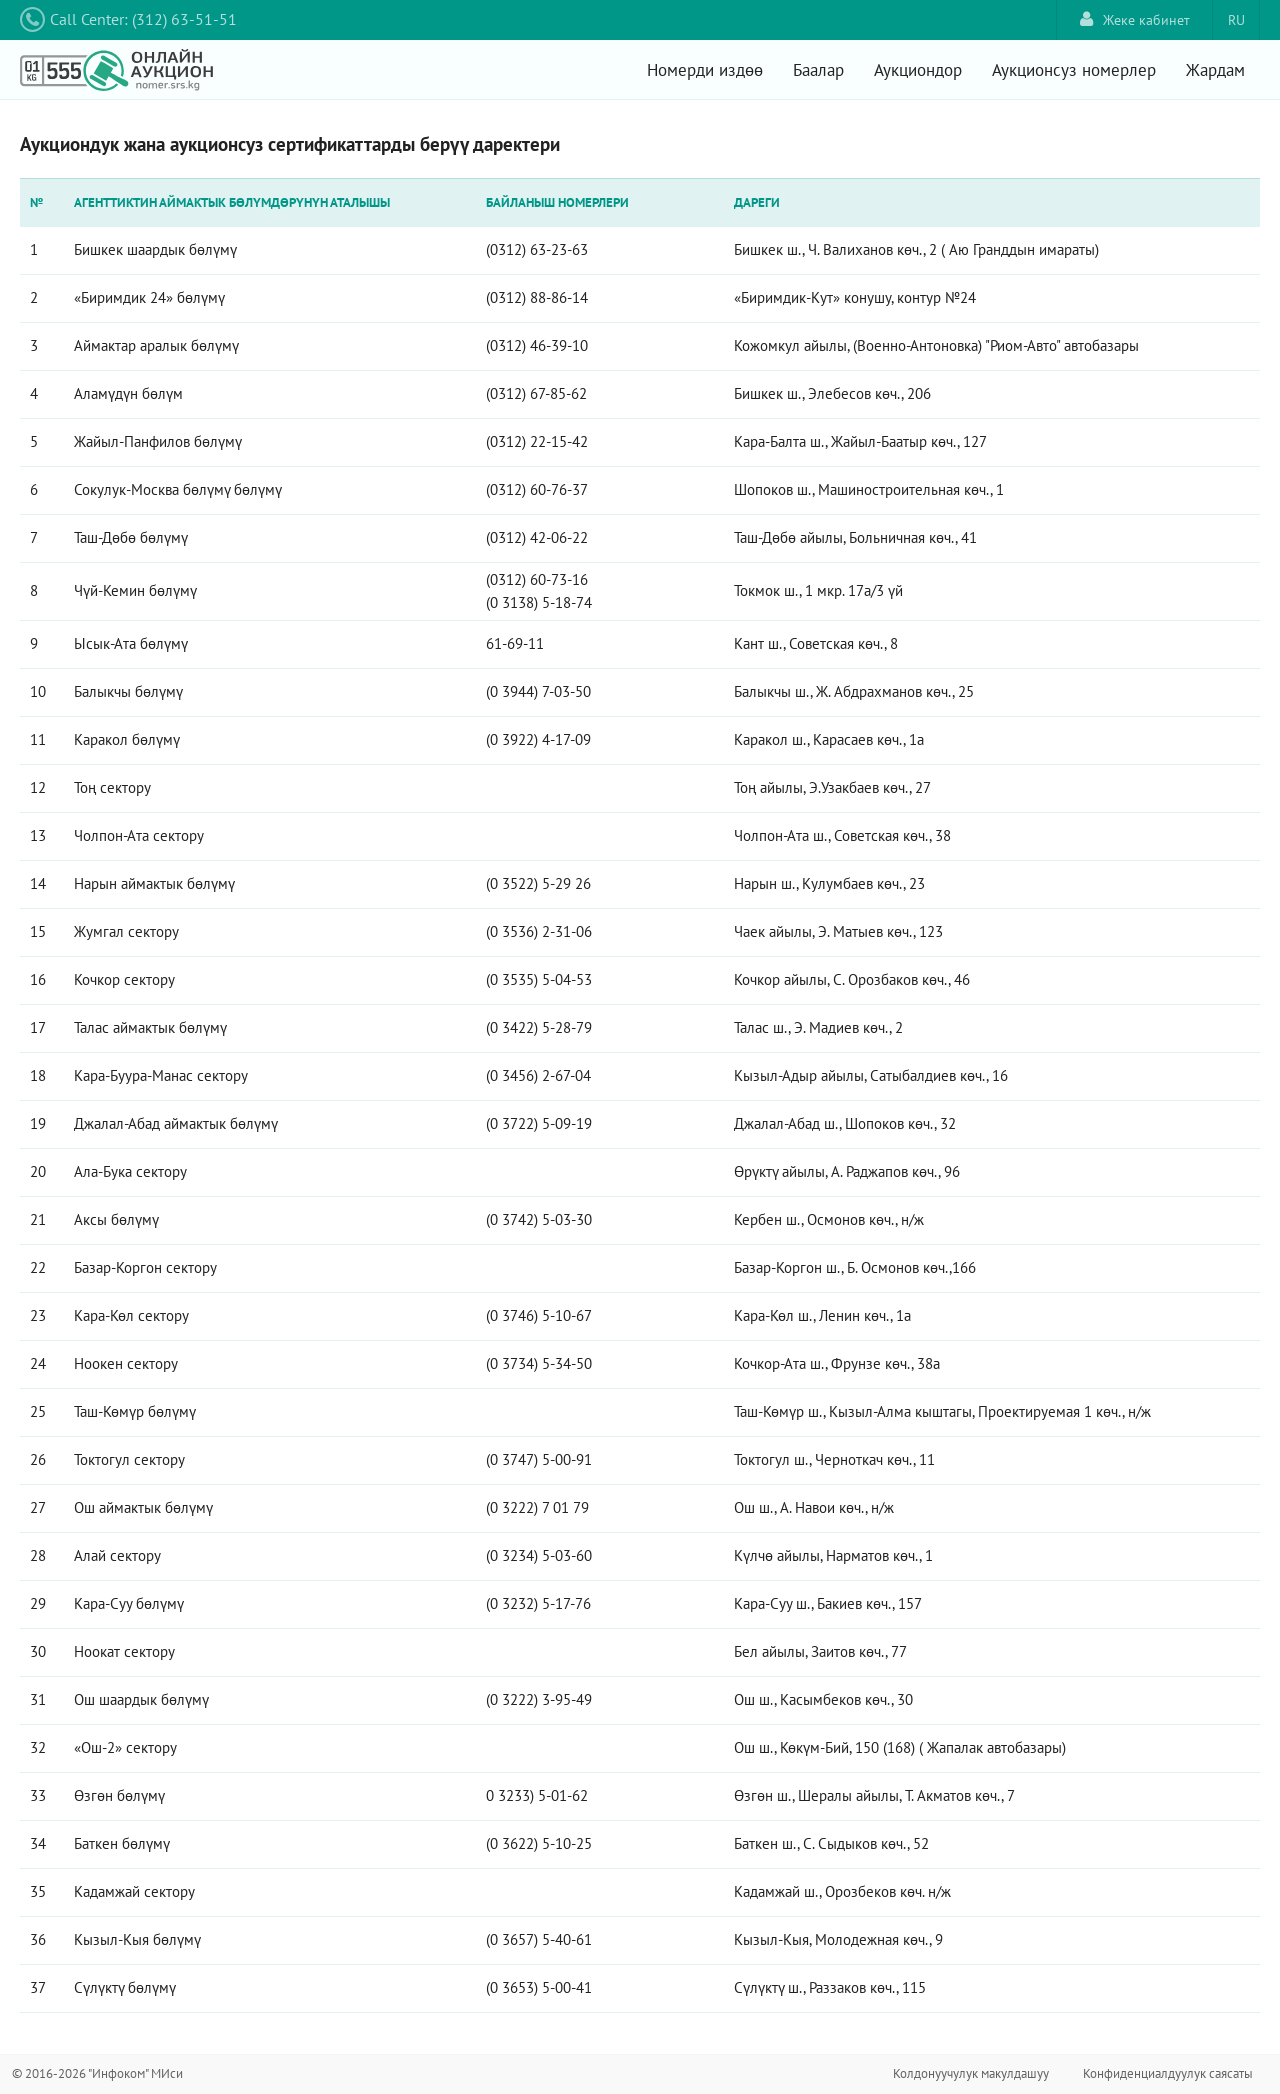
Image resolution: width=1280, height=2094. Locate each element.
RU (1236, 20)
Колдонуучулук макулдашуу (971, 2073)
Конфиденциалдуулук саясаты (1168, 2073)
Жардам (1215, 70)
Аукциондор (918, 70)
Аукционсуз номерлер (1074, 70)
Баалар (818, 70)
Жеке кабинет (1135, 19)
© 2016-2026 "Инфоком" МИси (97, 2073)
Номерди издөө (705, 70)
